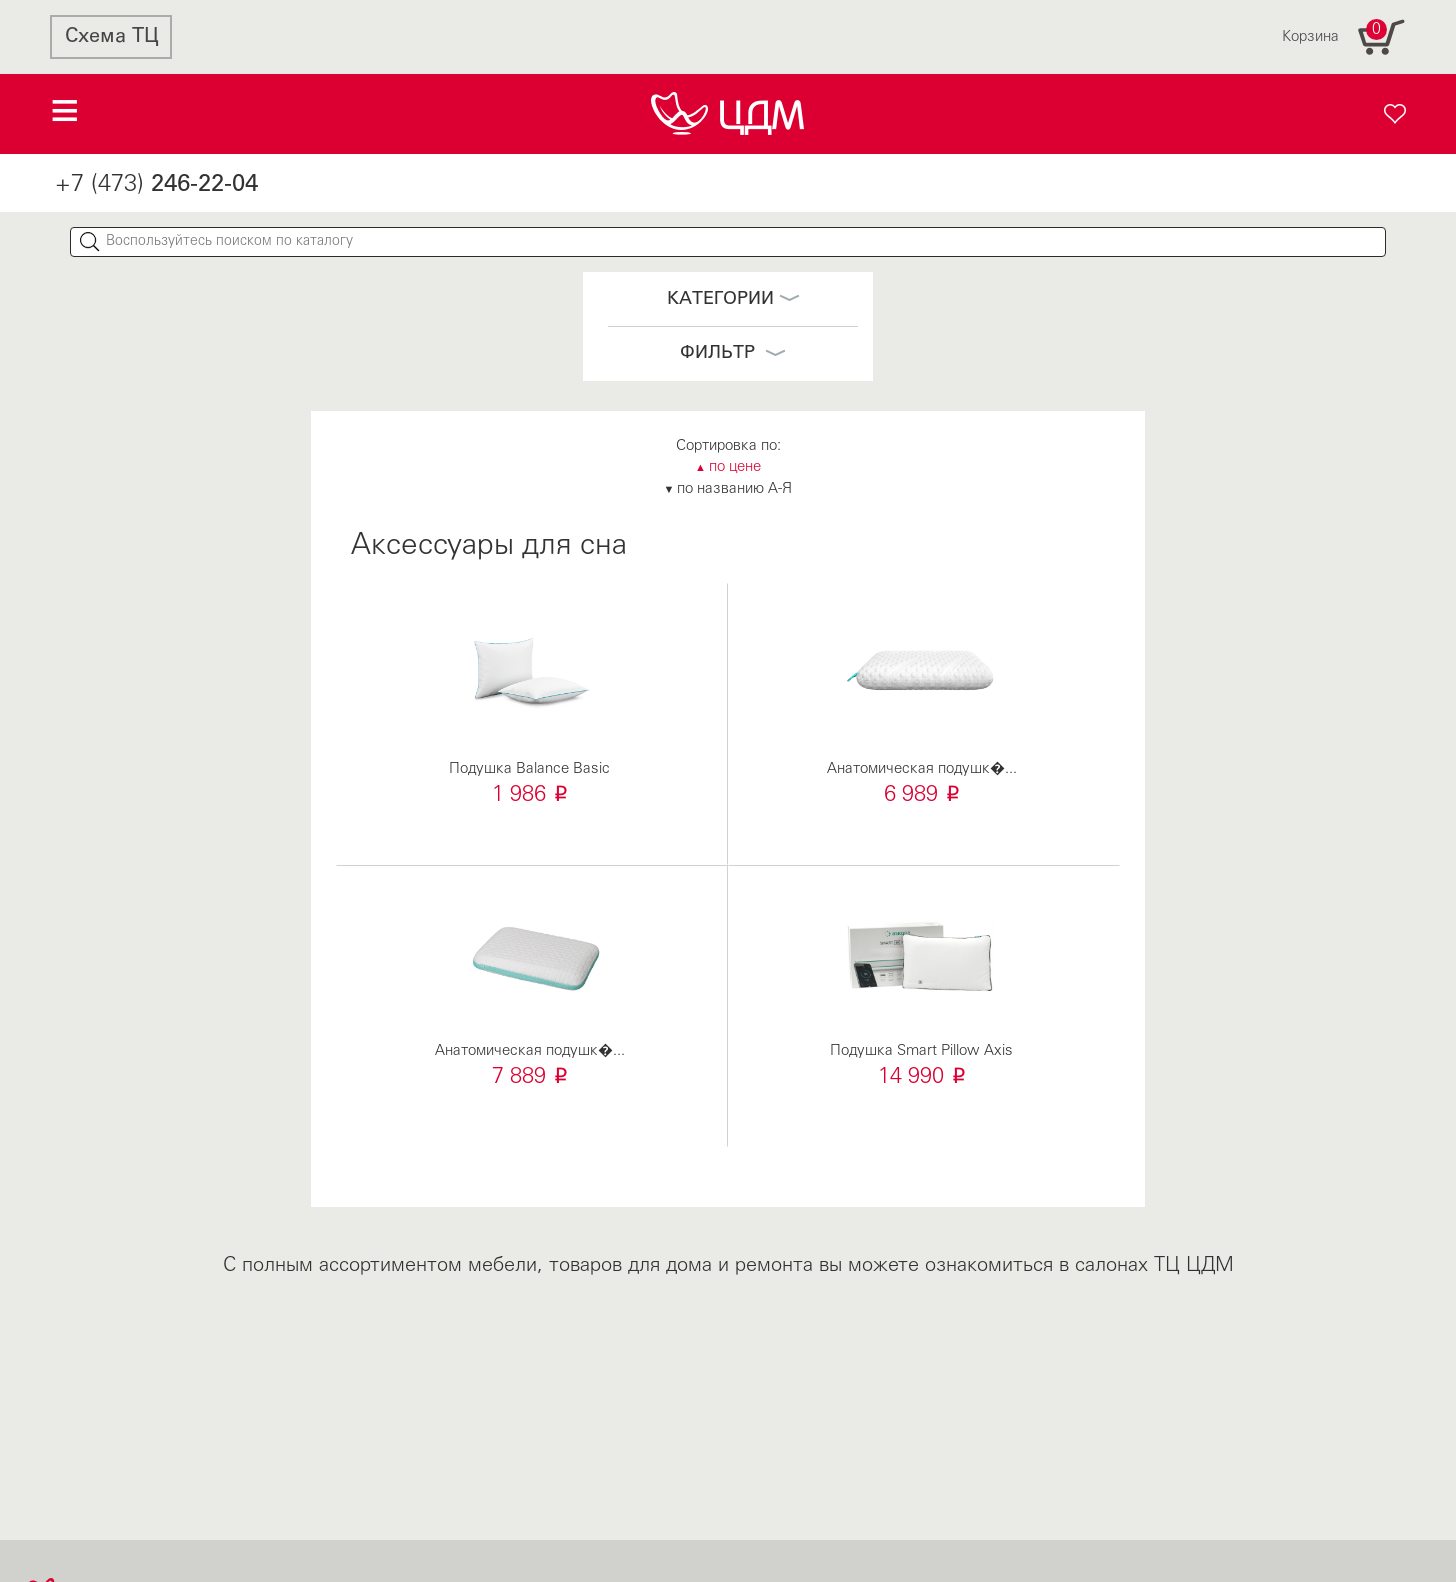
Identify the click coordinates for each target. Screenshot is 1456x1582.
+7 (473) (156, 185)
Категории (733, 299)
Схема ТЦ (111, 37)
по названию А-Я (728, 489)
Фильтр (733, 353)
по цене (728, 467)
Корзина (1344, 37)
